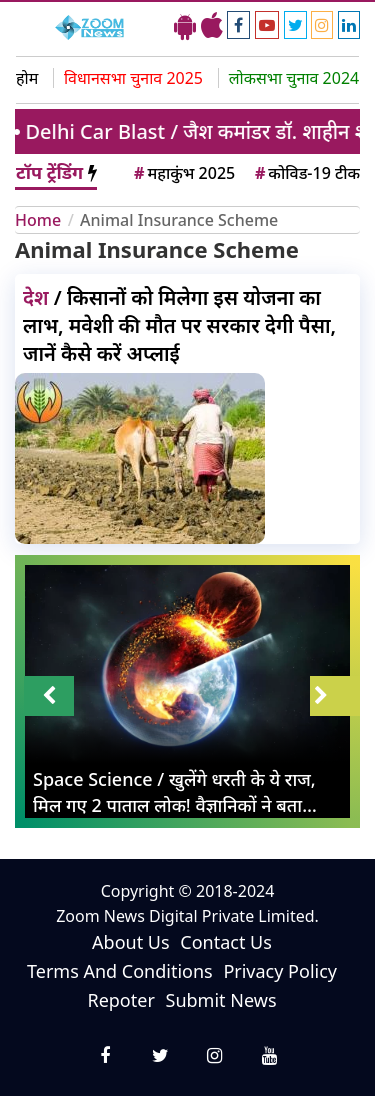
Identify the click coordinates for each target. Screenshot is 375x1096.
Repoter (120, 1000)
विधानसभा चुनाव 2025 (133, 78)
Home (38, 220)
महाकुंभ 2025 (183, 173)
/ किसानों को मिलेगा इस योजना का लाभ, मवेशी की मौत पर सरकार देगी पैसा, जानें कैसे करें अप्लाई (179, 325)
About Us (131, 942)
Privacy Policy (280, 971)
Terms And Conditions (120, 971)
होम (27, 78)
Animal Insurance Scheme (179, 220)
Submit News (221, 1000)
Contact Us (226, 942)
